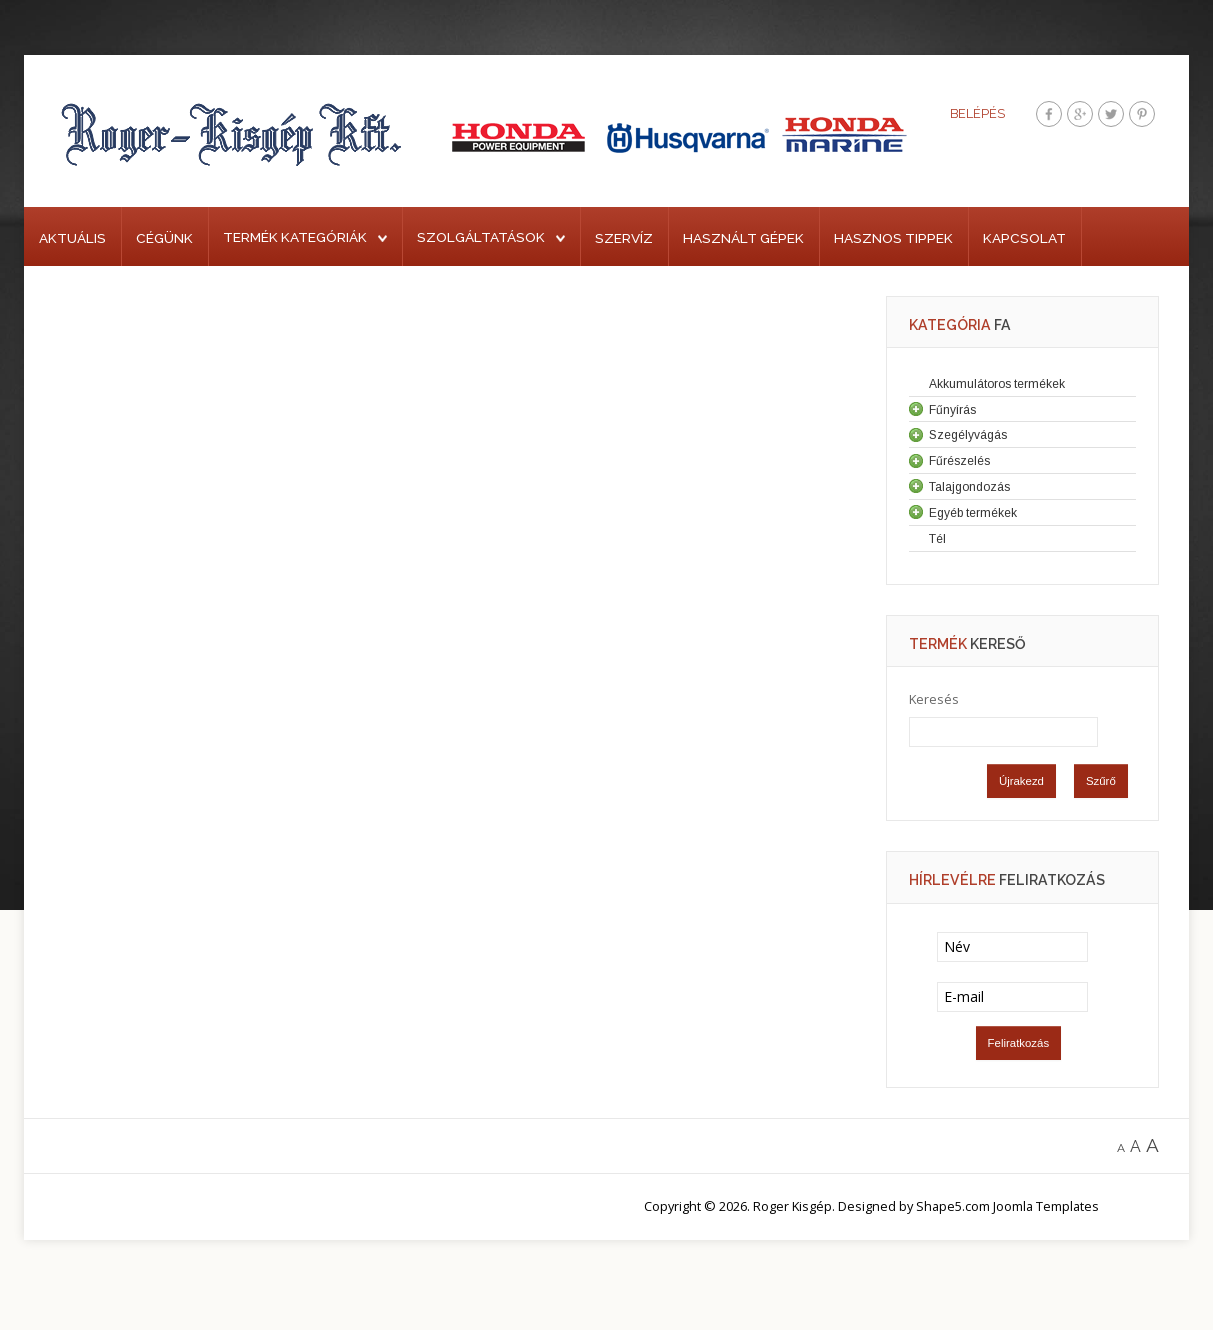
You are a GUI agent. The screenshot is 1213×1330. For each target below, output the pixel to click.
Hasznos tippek (893, 238)
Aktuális (72, 238)
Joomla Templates (1046, 1206)
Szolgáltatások (481, 237)
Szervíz (624, 238)
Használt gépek (743, 238)
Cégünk (164, 238)
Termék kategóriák (295, 237)
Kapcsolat (1024, 238)
